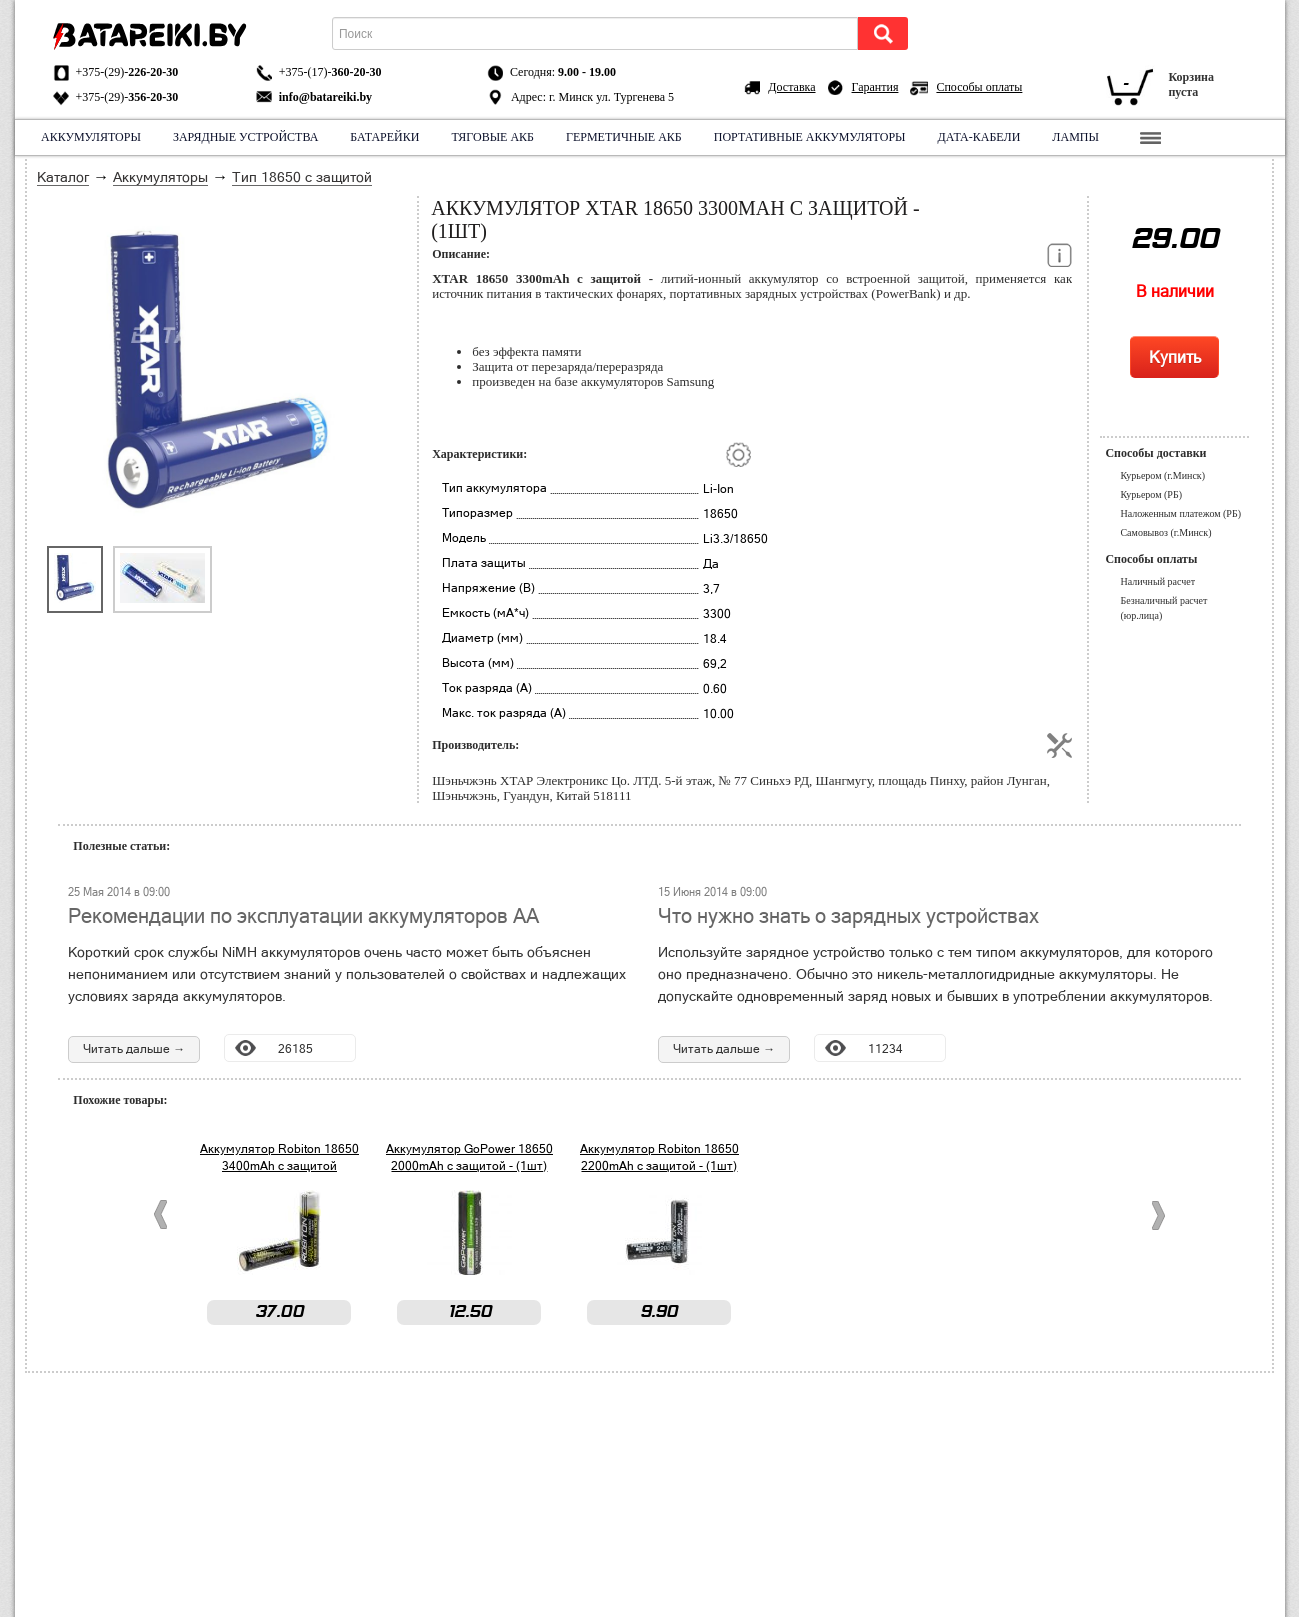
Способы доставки (1155, 453)
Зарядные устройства (244, 137)
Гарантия (875, 87)
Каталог (63, 177)
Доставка (791, 87)
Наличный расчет (1157, 581)
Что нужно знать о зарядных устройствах (848, 916)
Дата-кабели (978, 137)
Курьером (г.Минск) (1162, 475)
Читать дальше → (134, 1049)
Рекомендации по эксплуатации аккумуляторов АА (303, 916)
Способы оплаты (979, 87)
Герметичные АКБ (624, 137)
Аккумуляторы (91, 137)
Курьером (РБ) (1151, 494)
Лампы (1075, 137)
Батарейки (384, 137)
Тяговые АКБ (492, 137)
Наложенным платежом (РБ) (1180, 513)
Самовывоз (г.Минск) (1165, 532)
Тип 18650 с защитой (302, 177)
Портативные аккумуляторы (809, 137)
